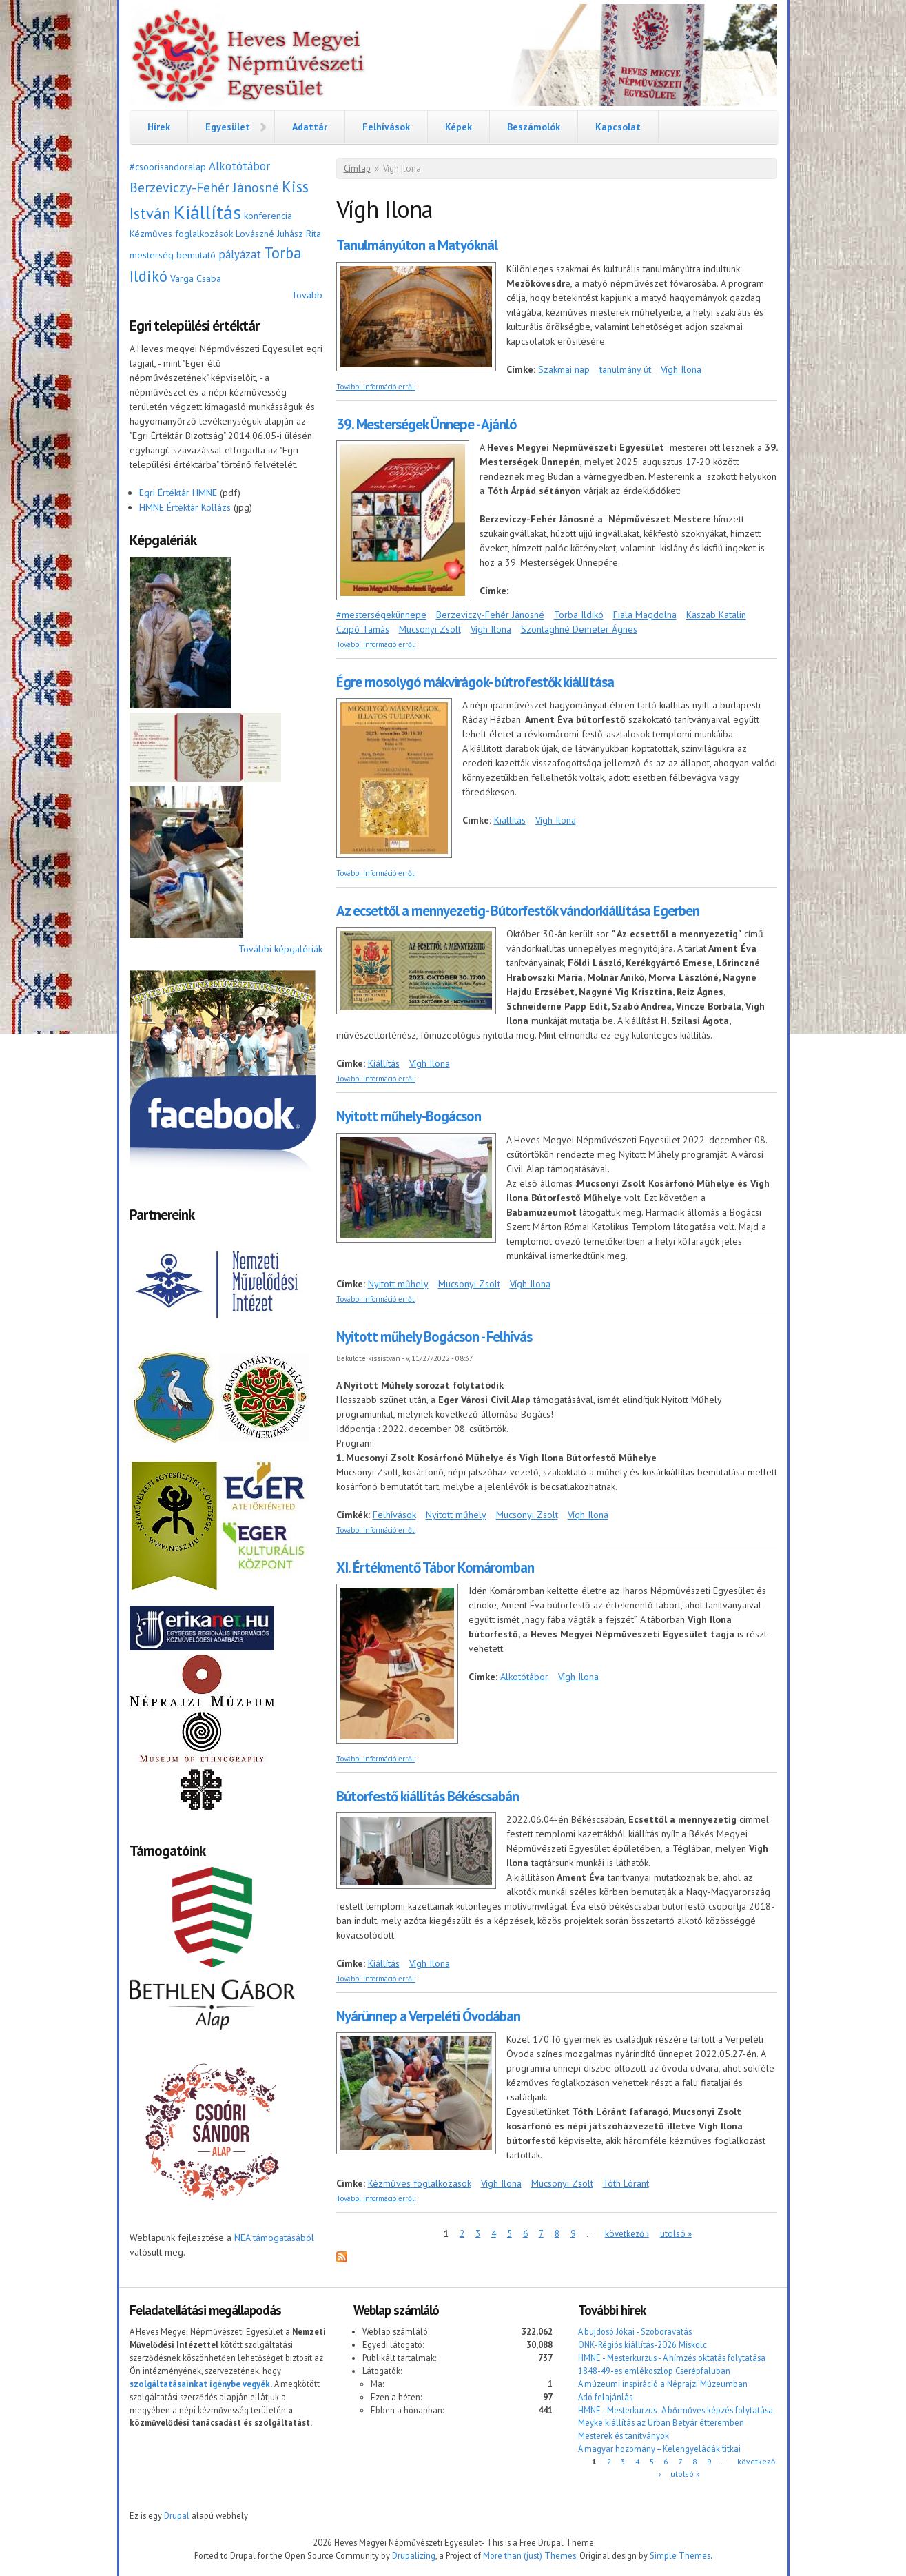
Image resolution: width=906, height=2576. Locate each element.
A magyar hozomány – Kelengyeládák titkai (659, 2448)
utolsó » (676, 2233)
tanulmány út (625, 369)
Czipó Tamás (362, 629)
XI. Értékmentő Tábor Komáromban (435, 1567)
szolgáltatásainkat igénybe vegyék (200, 2383)
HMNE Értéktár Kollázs (185, 507)
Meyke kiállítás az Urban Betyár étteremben (661, 2422)
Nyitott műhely (398, 1284)
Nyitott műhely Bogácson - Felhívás (434, 1336)
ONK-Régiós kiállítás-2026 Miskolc (642, 2344)
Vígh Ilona (681, 369)
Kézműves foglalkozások (181, 233)
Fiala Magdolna (645, 615)
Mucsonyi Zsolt (430, 629)
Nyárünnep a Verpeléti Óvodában (428, 2016)
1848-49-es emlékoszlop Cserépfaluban (654, 2370)
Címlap (357, 168)
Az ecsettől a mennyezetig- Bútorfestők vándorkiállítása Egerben (517, 910)
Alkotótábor (239, 166)
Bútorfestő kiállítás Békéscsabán (427, 1796)
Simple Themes (680, 2555)
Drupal (176, 2515)
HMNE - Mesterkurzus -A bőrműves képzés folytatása (675, 2409)
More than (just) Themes (529, 2555)
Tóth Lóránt (626, 2183)
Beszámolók (533, 127)
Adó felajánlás (605, 2396)
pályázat (239, 254)
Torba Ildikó (579, 615)
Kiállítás (207, 212)
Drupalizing (413, 2555)
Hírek (158, 127)
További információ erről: (375, 386)
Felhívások (386, 127)
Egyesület (227, 127)
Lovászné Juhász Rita (278, 233)
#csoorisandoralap (168, 167)
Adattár (309, 127)
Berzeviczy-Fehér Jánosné (204, 187)
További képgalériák (280, 949)
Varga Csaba (195, 278)
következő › (627, 2233)
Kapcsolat (618, 127)
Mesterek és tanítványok (623, 2435)
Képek (458, 127)
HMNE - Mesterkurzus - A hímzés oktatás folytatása (671, 2357)
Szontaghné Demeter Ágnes (579, 629)
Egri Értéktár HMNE (178, 493)
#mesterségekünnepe (381, 615)
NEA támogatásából (274, 2237)
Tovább (306, 295)
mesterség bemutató (173, 255)
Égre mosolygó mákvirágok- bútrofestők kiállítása (475, 682)
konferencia (268, 215)
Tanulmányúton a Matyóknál (416, 245)
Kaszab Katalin (716, 615)
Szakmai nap (564, 369)
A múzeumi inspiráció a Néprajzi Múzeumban (663, 2383)
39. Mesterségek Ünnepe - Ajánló (426, 424)
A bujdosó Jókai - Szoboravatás (635, 2331)
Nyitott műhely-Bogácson (408, 1116)
